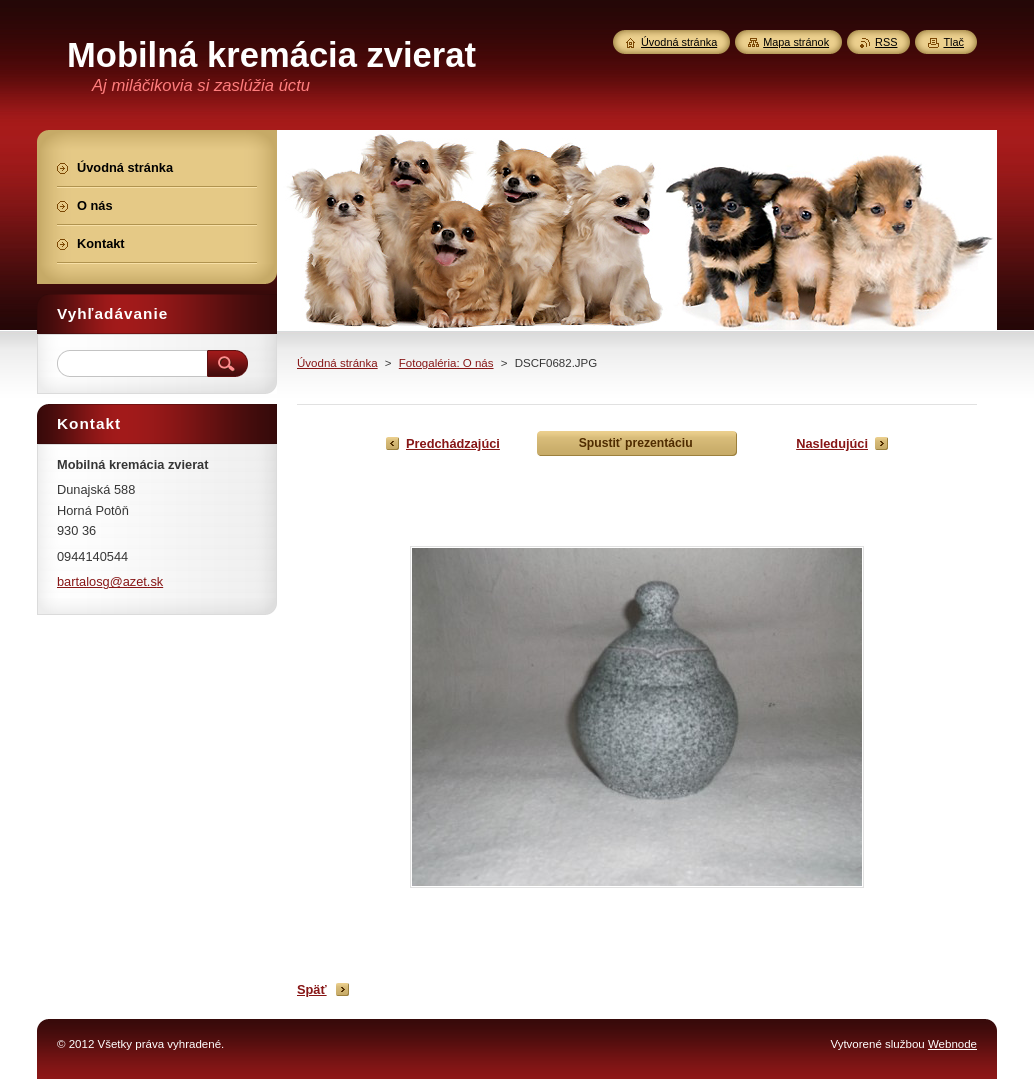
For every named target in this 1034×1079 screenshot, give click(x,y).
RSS (886, 42)
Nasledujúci (832, 443)
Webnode (952, 1044)
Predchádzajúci (453, 443)
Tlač (953, 42)
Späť (312, 989)
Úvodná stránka (337, 363)
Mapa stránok (796, 42)
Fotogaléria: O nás (446, 363)
